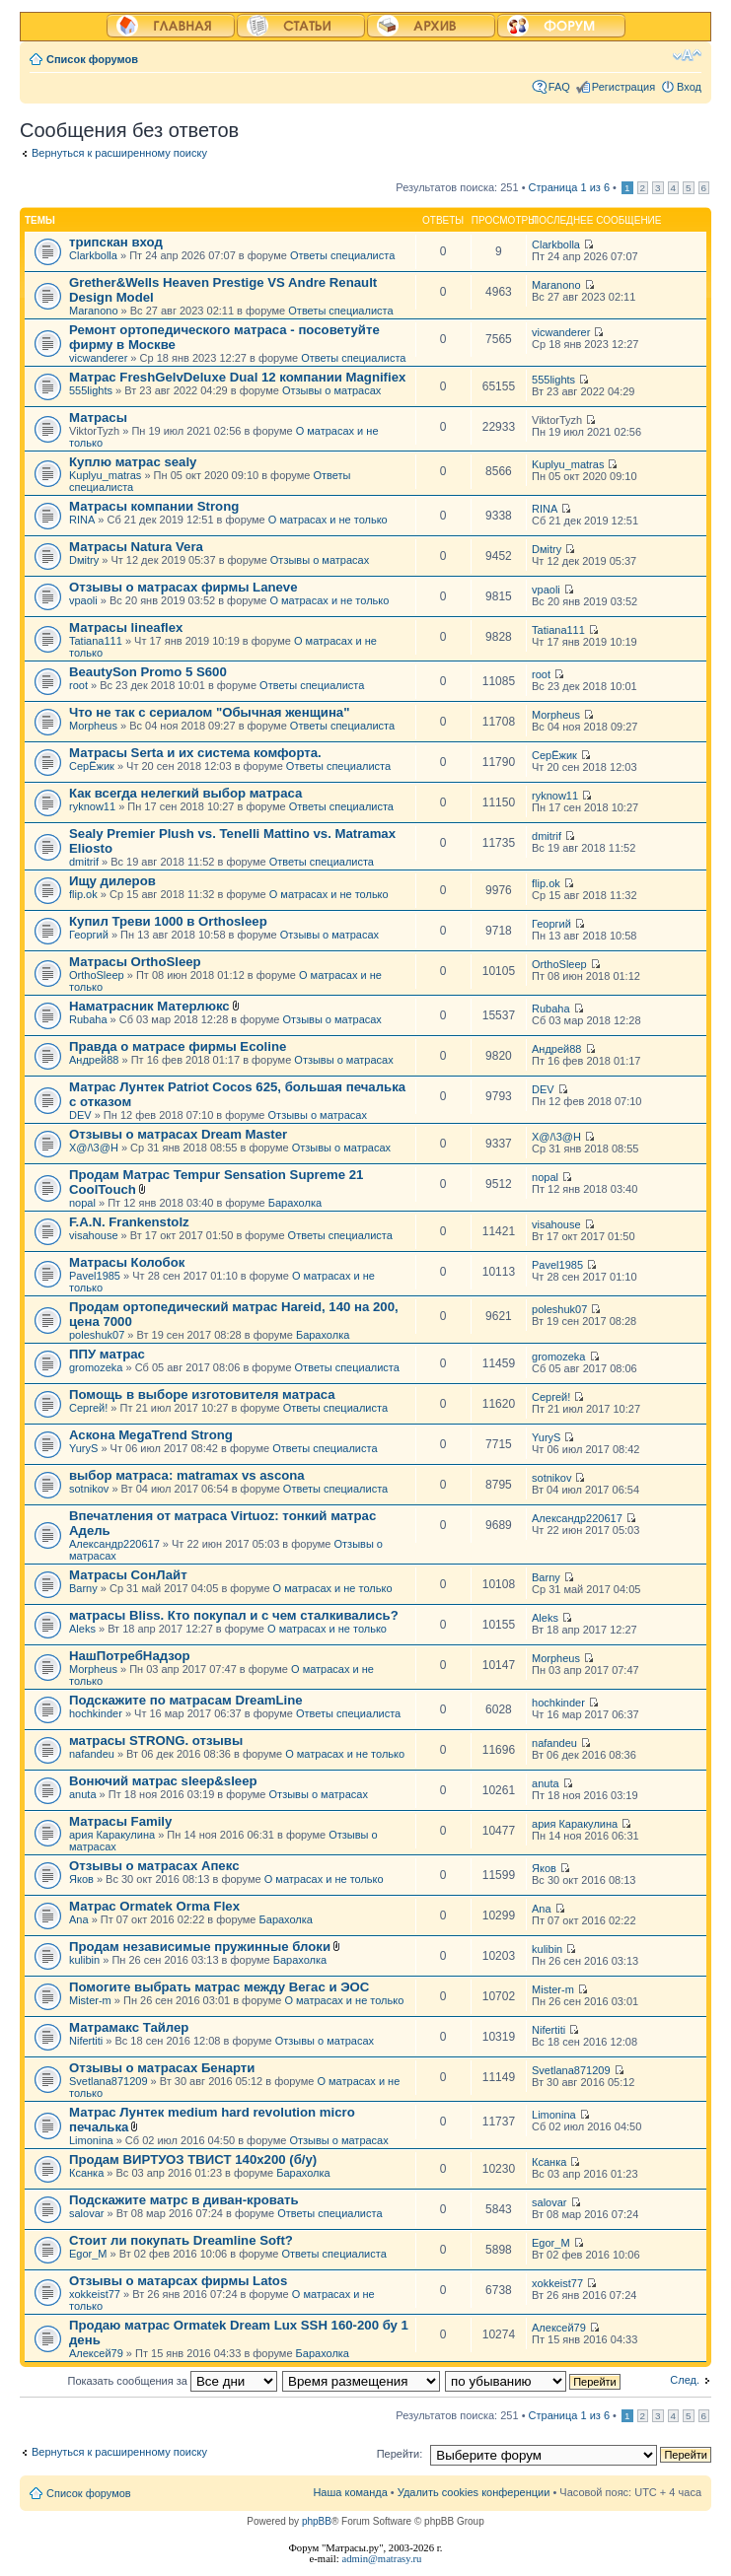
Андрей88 (93, 1060)
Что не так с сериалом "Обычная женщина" (209, 712)
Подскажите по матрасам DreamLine (186, 1700)
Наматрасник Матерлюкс (149, 1006)
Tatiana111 (95, 641)
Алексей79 (96, 2353)
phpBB (316, 2521)
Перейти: (400, 2454)
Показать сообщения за (172, 2381)
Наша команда (350, 2492)
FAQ (559, 87)
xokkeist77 (94, 2294)
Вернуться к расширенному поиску (119, 153)
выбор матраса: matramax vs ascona (187, 1475)
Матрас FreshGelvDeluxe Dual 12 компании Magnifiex (237, 377)
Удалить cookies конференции (474, 2492)
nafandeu (91, 1754)
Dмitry (84, 560)
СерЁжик (91, 766)
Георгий (89, 934)
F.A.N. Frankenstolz (129, 1222)
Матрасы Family (120, 1821)
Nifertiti (86, 2041)
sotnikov (89, 1489)
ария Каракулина (112, 1835)
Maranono (93, 310)
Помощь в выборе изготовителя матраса (202, 1394)
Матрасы (98, 417)
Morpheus (93, 725)
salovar (86, 2213)
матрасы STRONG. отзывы (156, 1740)
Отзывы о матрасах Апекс (154, 1865)
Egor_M (88, 2254)
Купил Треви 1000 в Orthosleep (168, 921)
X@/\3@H (93, 1147)
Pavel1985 (94, 1276)
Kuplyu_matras (105, 475)
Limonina (91, 2140)
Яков (81, 1879)
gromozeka (95, 1367)
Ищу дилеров (112, 880)
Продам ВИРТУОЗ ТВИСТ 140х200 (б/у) (193, 2159)
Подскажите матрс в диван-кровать (184, 2200)
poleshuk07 (96, 1335)
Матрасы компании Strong (154, 506)
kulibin (84, 1960)
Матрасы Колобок (126, 1262)
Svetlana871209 (108, 2081)
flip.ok (83, 894)
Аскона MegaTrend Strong (151, 1434)
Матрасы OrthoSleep (135, 961)
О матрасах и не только (328, 519)
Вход (689, 87)
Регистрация (623, 87)
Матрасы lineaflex (126, 627)
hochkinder (95, 1713)
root (78, 685)
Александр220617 (114, 1544)
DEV (80, 1115)
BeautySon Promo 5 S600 (148, 671)
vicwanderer (98, 358)
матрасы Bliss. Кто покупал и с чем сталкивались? (234, 1615)
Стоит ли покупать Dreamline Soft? (181, 2240)
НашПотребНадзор (129, 1655)
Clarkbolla (93, 255)
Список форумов (92, 59)
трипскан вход (116, 242)
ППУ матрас (107, 1354)
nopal (82, 1203)
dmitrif (84, 862)
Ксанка (86, 2173)
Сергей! (88, 1408)
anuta (83, 1794)
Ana (79, 1919)
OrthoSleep (96, 975)
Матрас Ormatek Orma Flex (154, 1906)
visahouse (93, 1235)
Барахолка (295, 1203)
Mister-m (90, 2000)
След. (684, 2380)
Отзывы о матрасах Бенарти (162, 2067)
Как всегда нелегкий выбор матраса (185, 793)
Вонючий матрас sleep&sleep (163, 1781)
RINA (82, 519)
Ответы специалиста (342, 255)
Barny (83, 1588)
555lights (90, 390)
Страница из (569, 187)
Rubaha (88, 1019)
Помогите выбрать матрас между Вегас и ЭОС (219, 1987)
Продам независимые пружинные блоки (199, 1946)
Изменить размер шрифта (687, 55)
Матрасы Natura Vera (136, 546)
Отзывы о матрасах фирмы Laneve (183, 587)
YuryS (83, 1448)
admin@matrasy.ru (381, 2558)
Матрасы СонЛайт (128, 1574)
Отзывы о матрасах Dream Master (178, 1134)
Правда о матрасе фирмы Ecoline (177, 1046)
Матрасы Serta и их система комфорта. (195, 752)
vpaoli (83, 600)
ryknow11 (92, 806)
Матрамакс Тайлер (128, 2027)
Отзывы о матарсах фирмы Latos (178, 2280)
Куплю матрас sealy (132, 461)
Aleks (82, 1629)
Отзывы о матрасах (331, 390)
